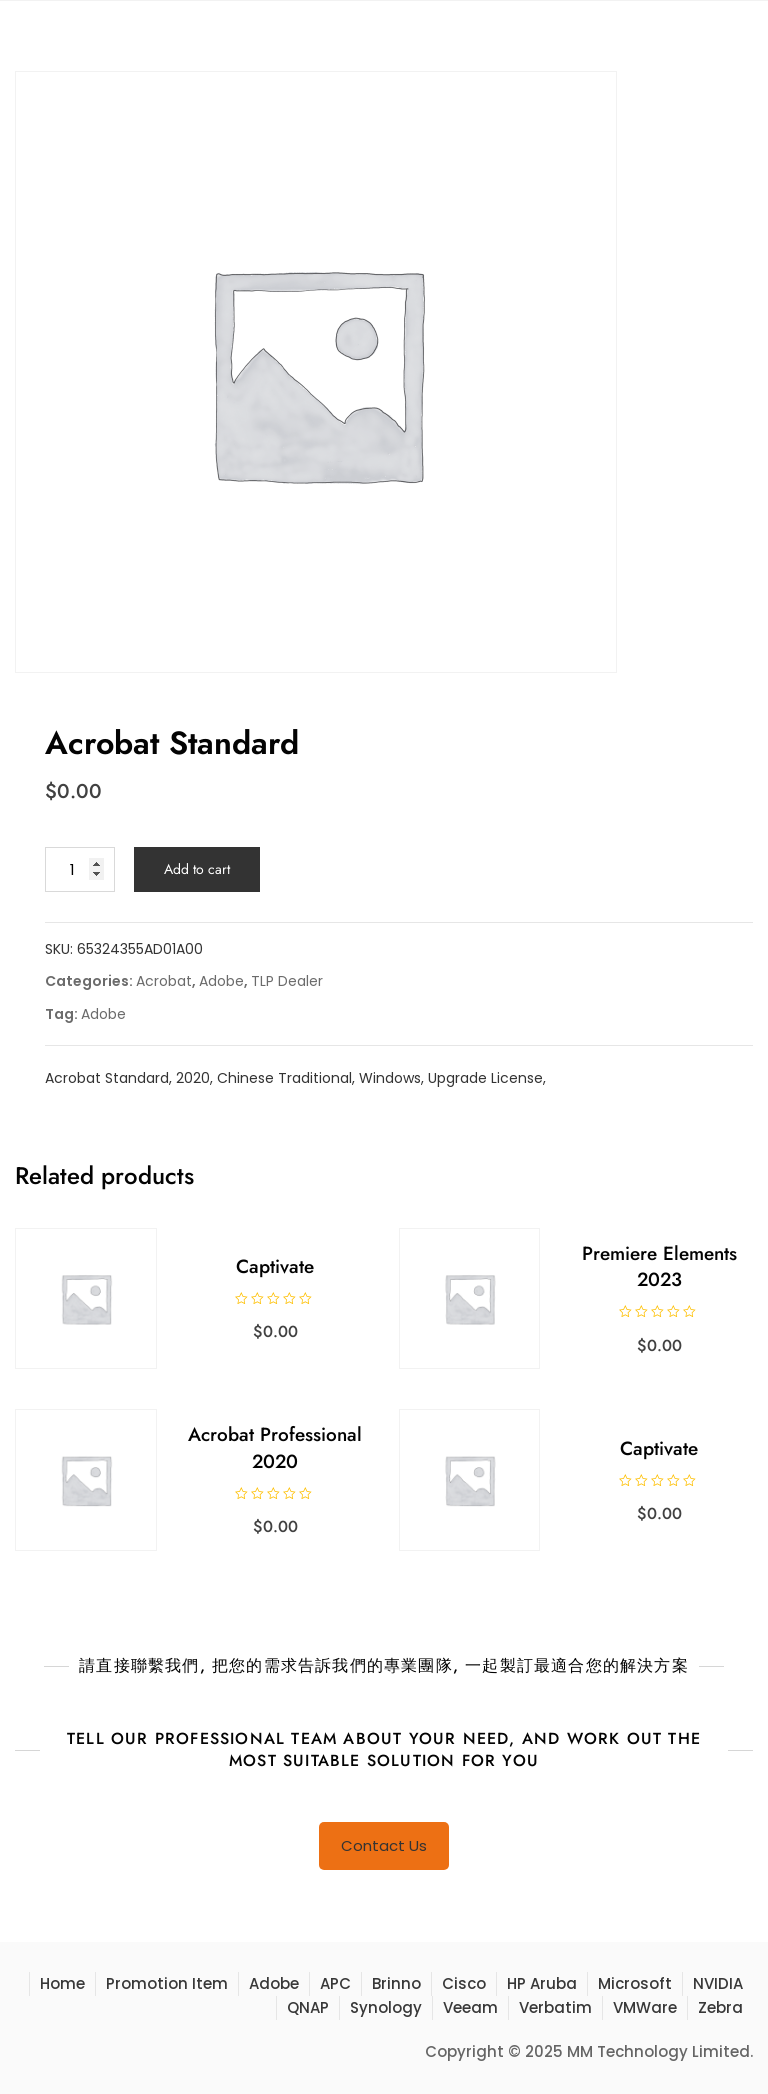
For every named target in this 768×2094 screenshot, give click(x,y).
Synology (386, 2007)
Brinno (396, 1983)
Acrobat (164, 981)
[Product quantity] (80, 869)
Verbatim (555, 2007)
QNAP (308, 2007)
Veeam (470, 2007)
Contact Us (384, 1845)
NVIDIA (718, 1983)
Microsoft (635, 1983)
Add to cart (197, 869)
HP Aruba (542, 1983)
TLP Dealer (287, 981)
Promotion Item (167, 1983)
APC (335, 1983)
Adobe (221, 981)
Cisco (464, 1983)
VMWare (645, 2007)
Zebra (720, 2007)
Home (62, 1983)
